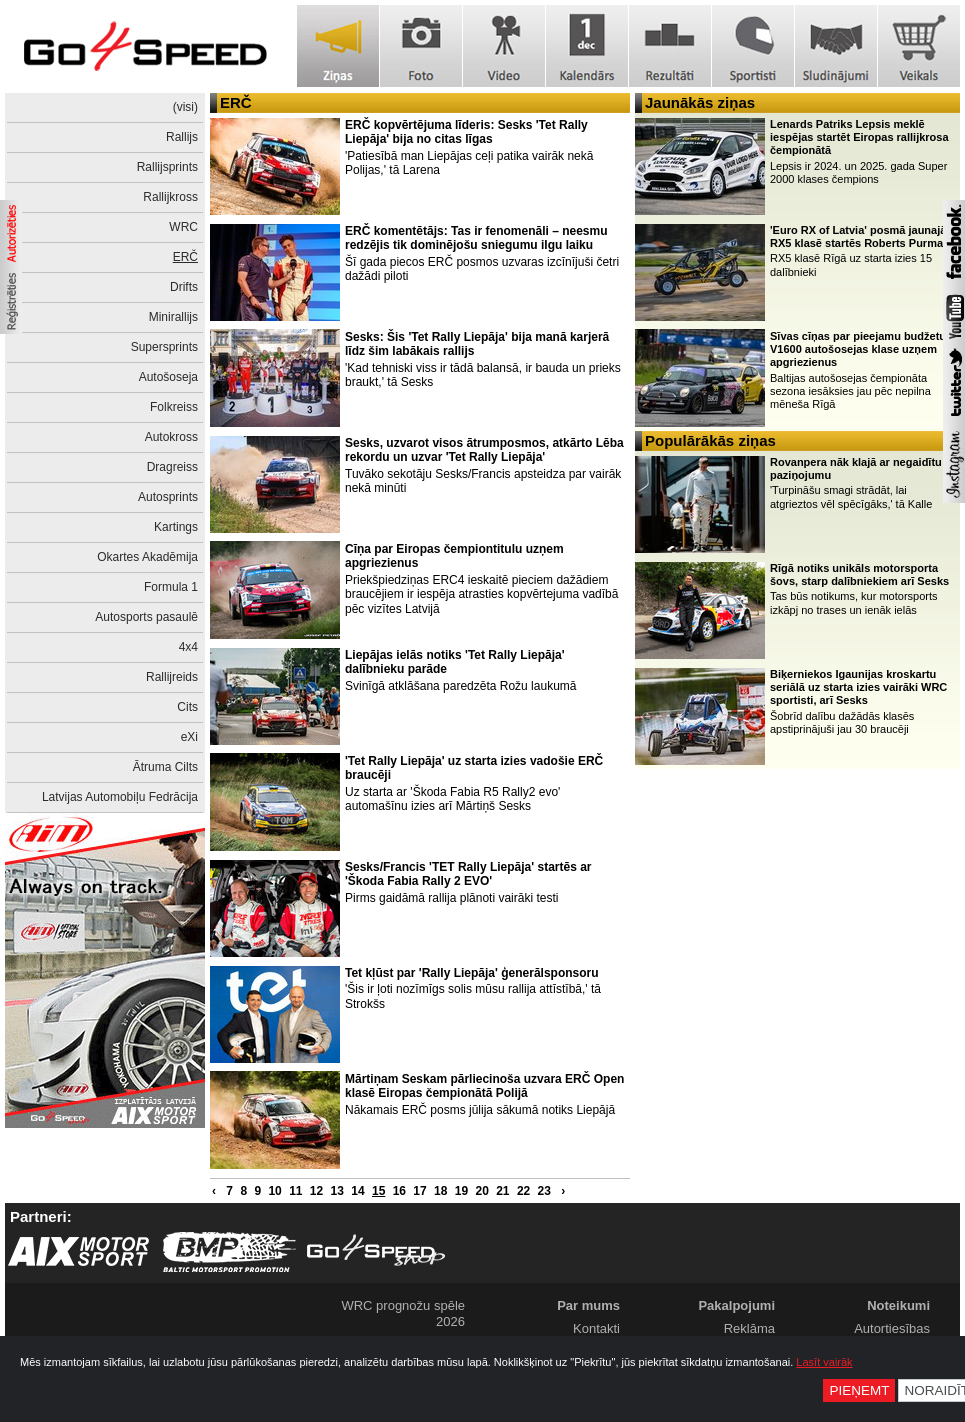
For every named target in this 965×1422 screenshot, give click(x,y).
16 (399, 1191)
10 (274, 1191)
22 (523, 1191)
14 (357, 1191)
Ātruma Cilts (165, 767)
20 (481, 1191)
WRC (183, 227)
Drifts (184, 287)
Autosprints (168, 497)
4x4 (188, 647)
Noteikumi (898, 1305)
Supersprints (164, 347)
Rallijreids (172, 677)
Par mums (588, 1305)
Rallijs (182, 137)
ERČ (185, 257)
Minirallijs (173, 317)
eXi (189, 737)
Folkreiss (174, 407)
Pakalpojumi (736, 1305)
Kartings (176, 527)
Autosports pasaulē (146, 617)
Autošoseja (168, 377)
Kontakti (596, 1328)
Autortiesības (892, 1328)
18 (440, 1191)
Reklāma (749, 1328)
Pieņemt (859, 1390)
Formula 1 (171, 587)
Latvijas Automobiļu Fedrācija (120, 797)
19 (461, 1191)
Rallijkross (170, 197)
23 (544, 1191)
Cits (187, 707)
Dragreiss (172, 467)
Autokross (171, 437)
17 (419, 1191)
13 (337, 1191)
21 (502, 1191)
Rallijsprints (167, 167)
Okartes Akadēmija (147, 557)
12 (316, 1191)
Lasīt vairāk (824, 1362)
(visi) (185, 107)
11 (295, 1191)
